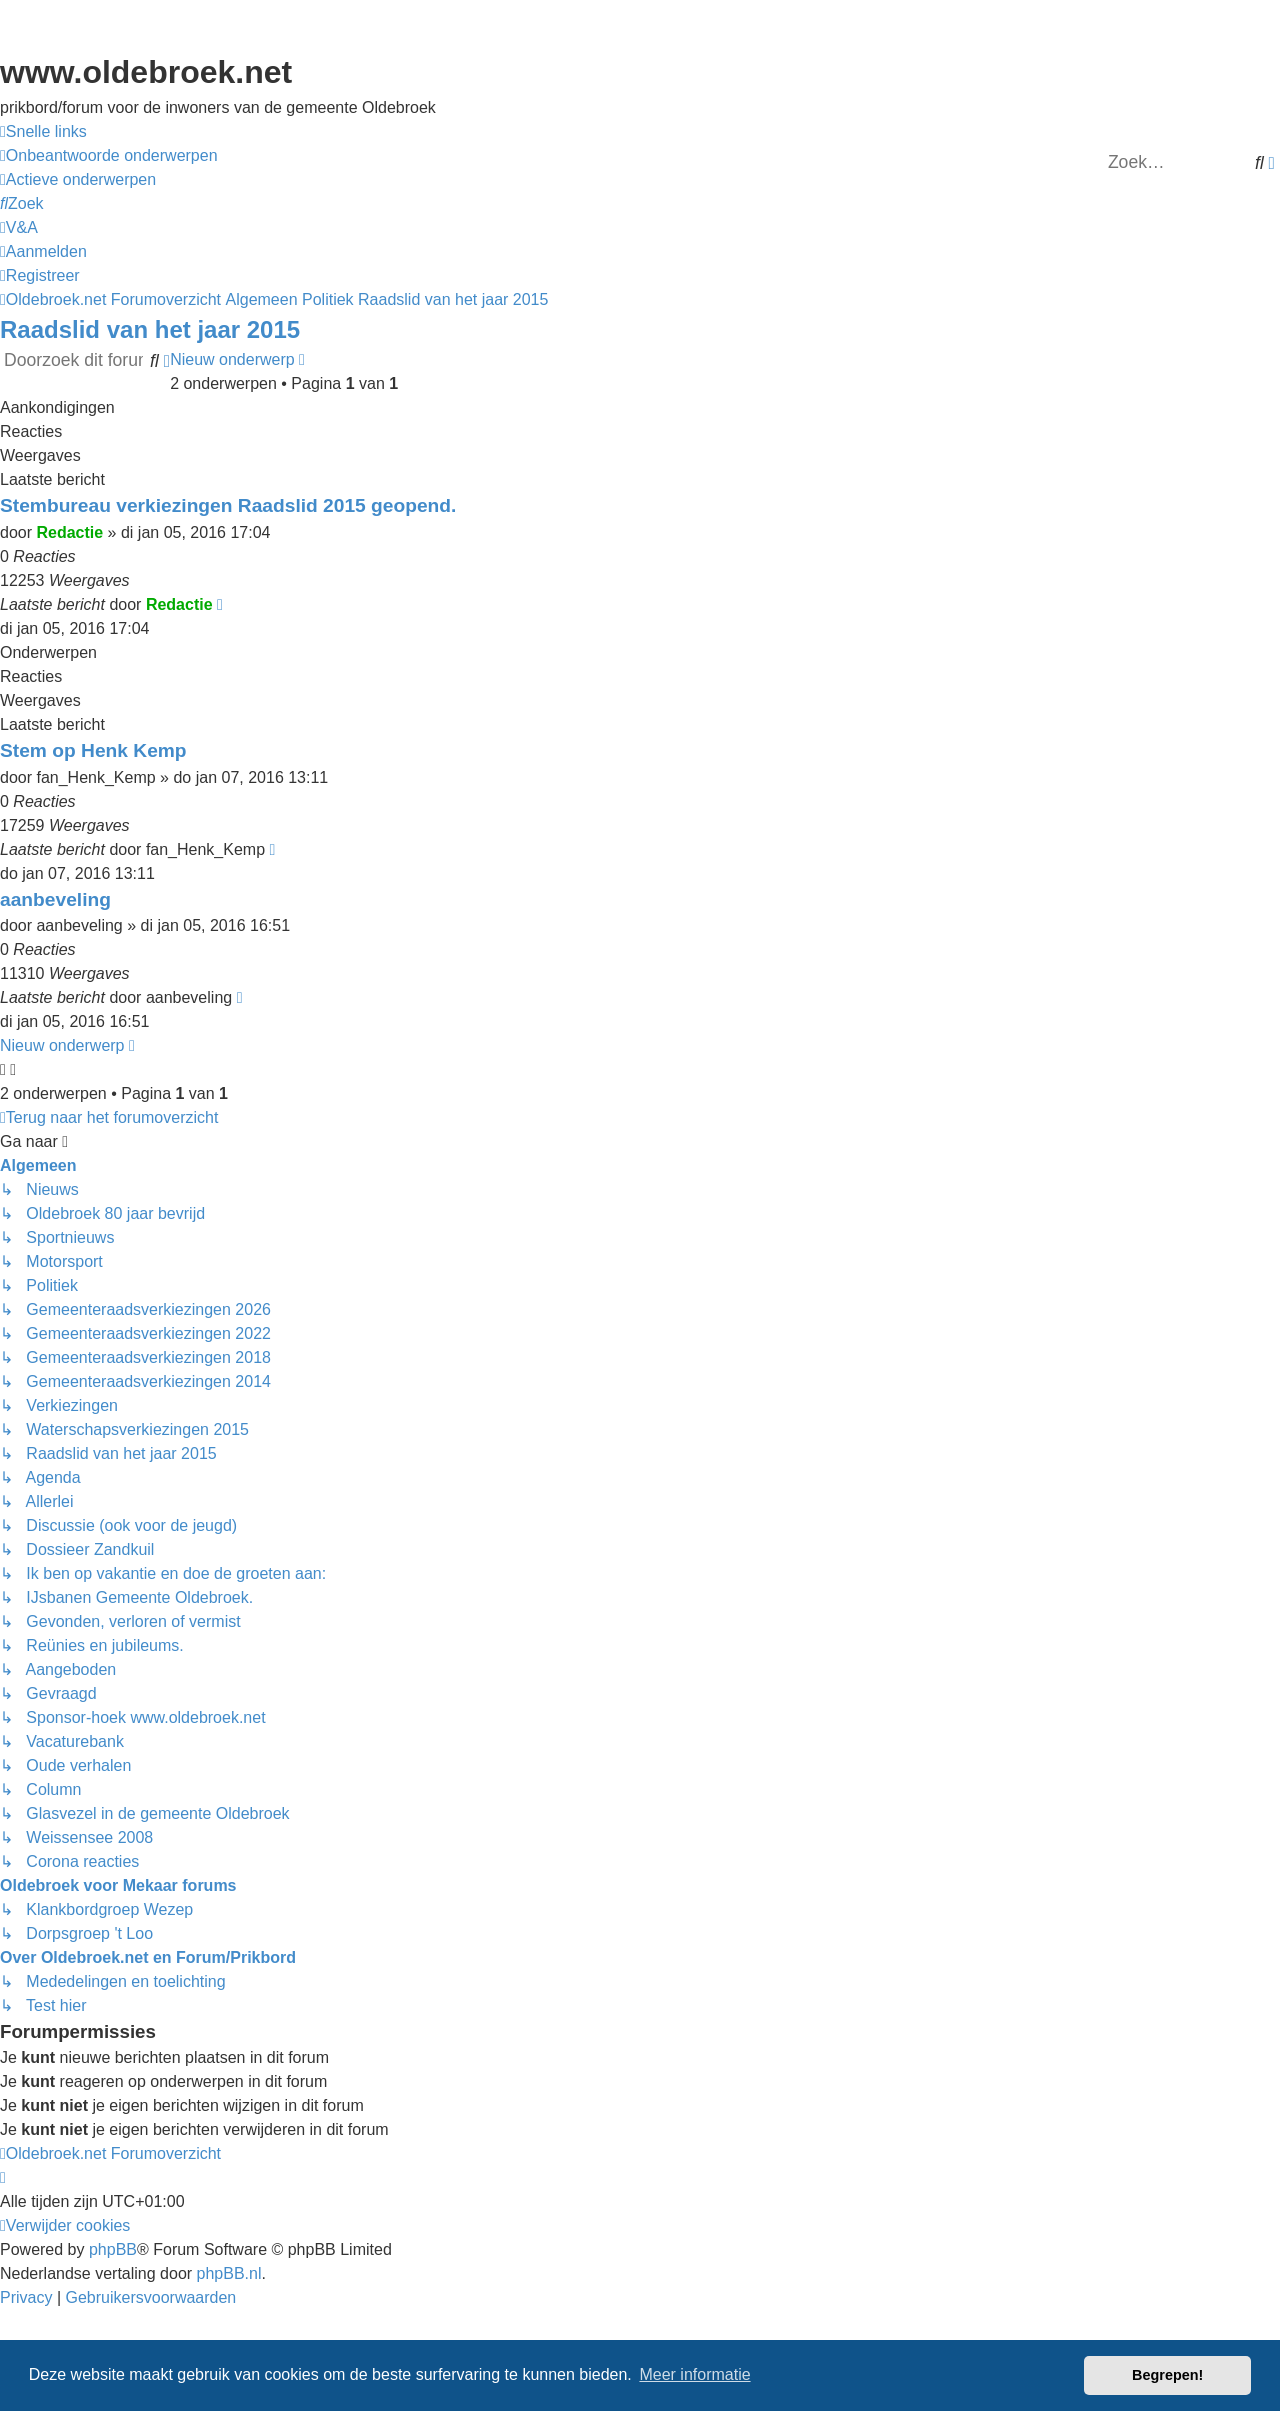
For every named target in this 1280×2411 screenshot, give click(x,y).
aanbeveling (55, 899)
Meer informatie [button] (694, 2374)
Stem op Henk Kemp (93, 750)
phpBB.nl (229, 2273)
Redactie (69, 532)
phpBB (113, 2249)
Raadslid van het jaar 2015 (150, 329)
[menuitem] (109, 156)
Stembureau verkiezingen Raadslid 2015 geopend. (228, 505)
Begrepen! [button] (1167, 2375)
